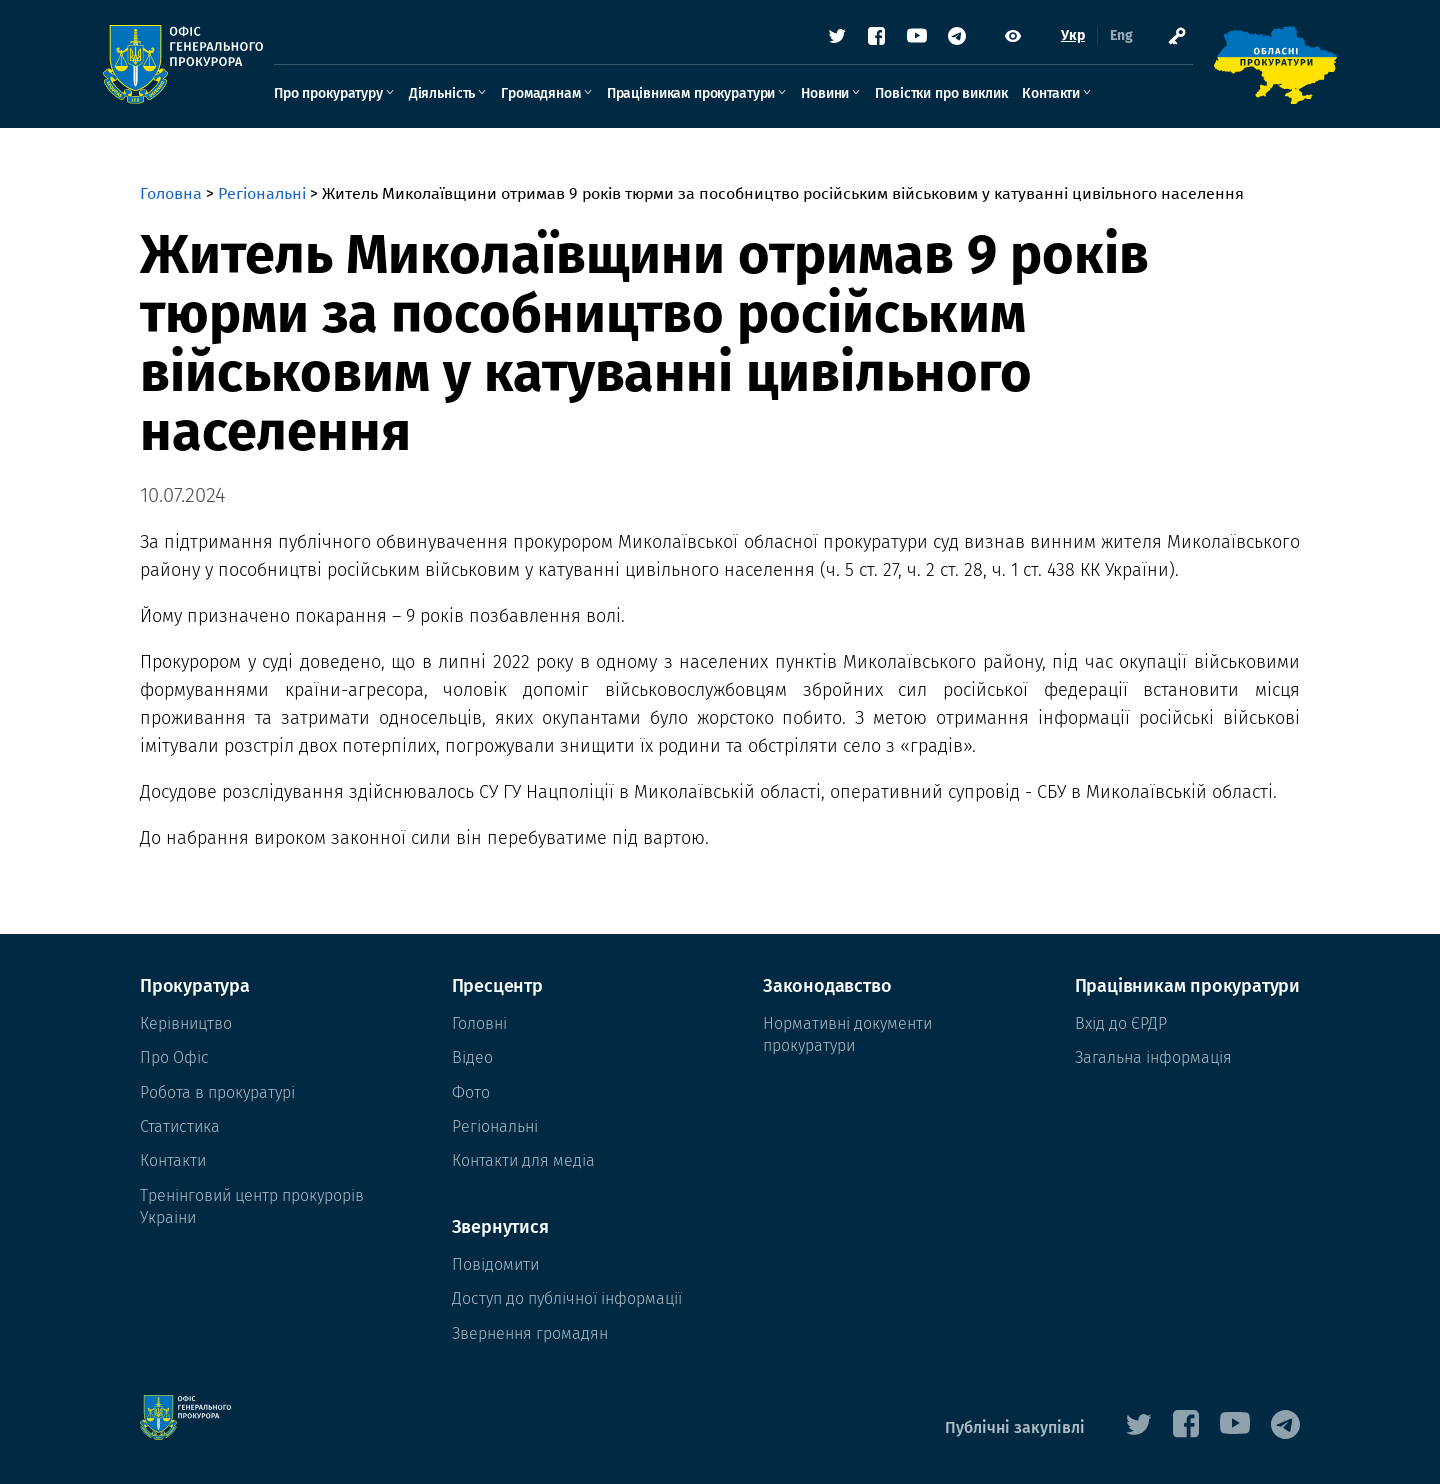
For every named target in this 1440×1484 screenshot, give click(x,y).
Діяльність (479, 96)
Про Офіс (174, 1057)
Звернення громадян (530, 1333)
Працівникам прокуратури (728, 96)
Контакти (1088, 96)
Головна (171, 193)
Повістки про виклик (978, 96)
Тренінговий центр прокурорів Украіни (252, 1206)
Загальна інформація (1153, 1057)
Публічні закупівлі (1015, 1427)
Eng (1084, 39)
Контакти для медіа (523, 1160)
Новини (862, 96)
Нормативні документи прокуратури (847, 1034)
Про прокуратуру (365, 96)
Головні (479, 1023)
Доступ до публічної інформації (567, 1298)
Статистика (180, 1126)
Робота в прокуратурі (217, 1092)
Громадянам (577, 96)
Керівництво (186, 1023)
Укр (1036, 39)
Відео (472, 1057)
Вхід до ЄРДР (1121, 1023)
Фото (471, 1092)
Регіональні (262, 193)
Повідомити (495, 1264)
